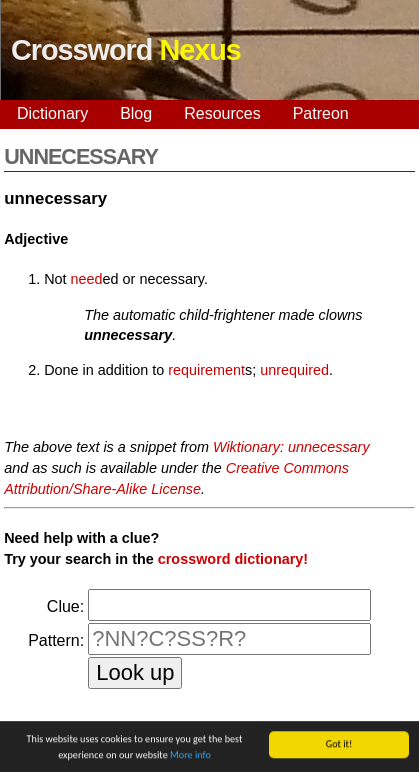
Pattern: (56, 640)
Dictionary (52, 113)
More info (190, 755)
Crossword (126, 50)
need (87, 279)
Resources (222, 113)
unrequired (294, 370)
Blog (136, 113)
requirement (206, 370)
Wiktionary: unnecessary (291, 447)
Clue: (65, 606)
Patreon (321, 113)
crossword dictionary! (233, 559)
